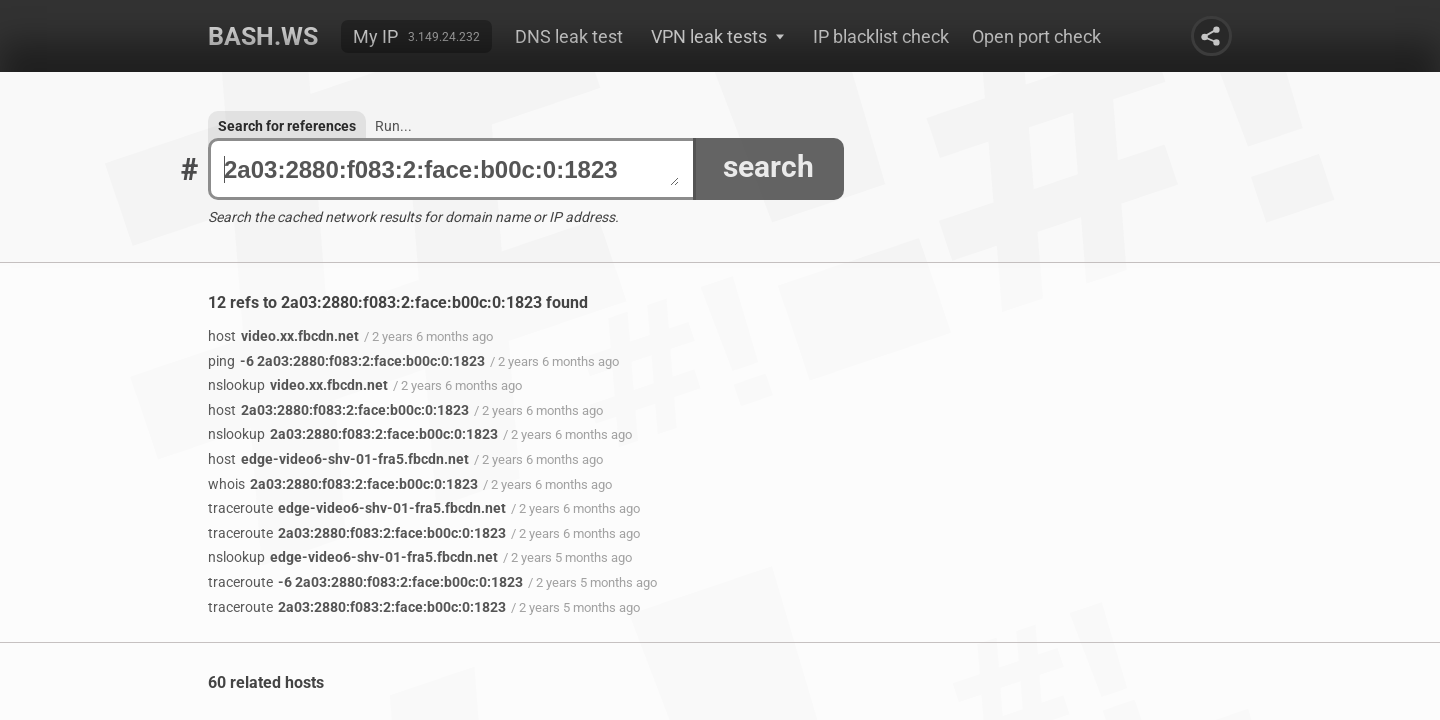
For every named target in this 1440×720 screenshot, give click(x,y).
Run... (393, 126)
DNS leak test (569, 36)
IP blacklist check (881, 36)
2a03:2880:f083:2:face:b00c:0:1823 (451, 169)
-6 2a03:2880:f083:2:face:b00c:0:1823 (346, 361)
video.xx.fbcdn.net (283, 336)
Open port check (1036, 36)
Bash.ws (263, 36)
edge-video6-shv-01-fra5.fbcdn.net (338, 459)
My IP (375, 36)
